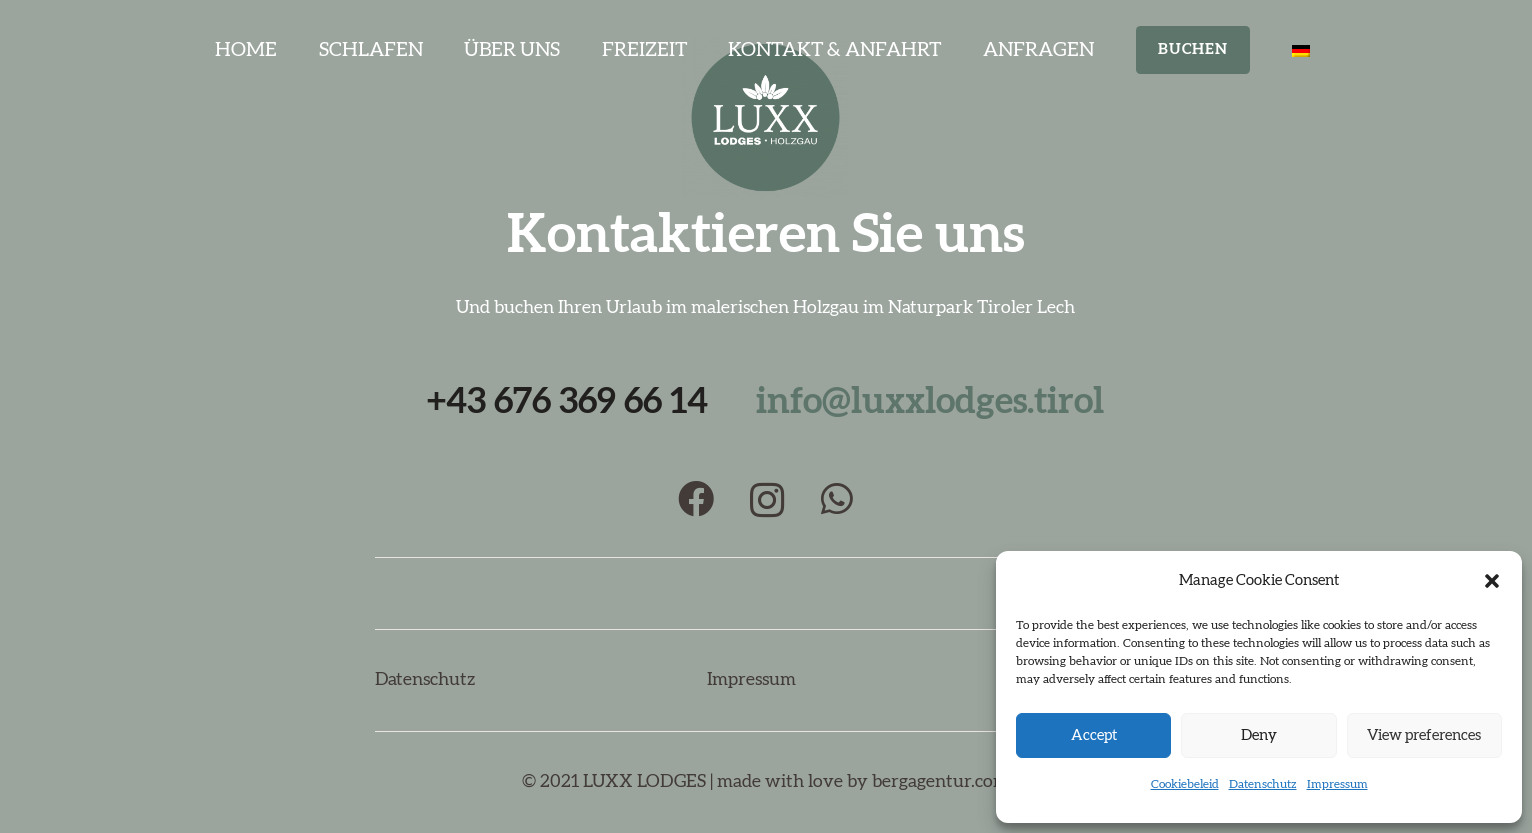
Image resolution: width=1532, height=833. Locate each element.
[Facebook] (696, 499)
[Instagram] (767, 501)
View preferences (1424, 735)
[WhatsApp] (837, 499)
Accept (1094, 735)
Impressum (1337, 784)
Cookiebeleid (1185, 784)
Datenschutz (1263, 784)
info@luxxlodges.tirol (930, 402)
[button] (1492, 581)
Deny (1259, 735)
